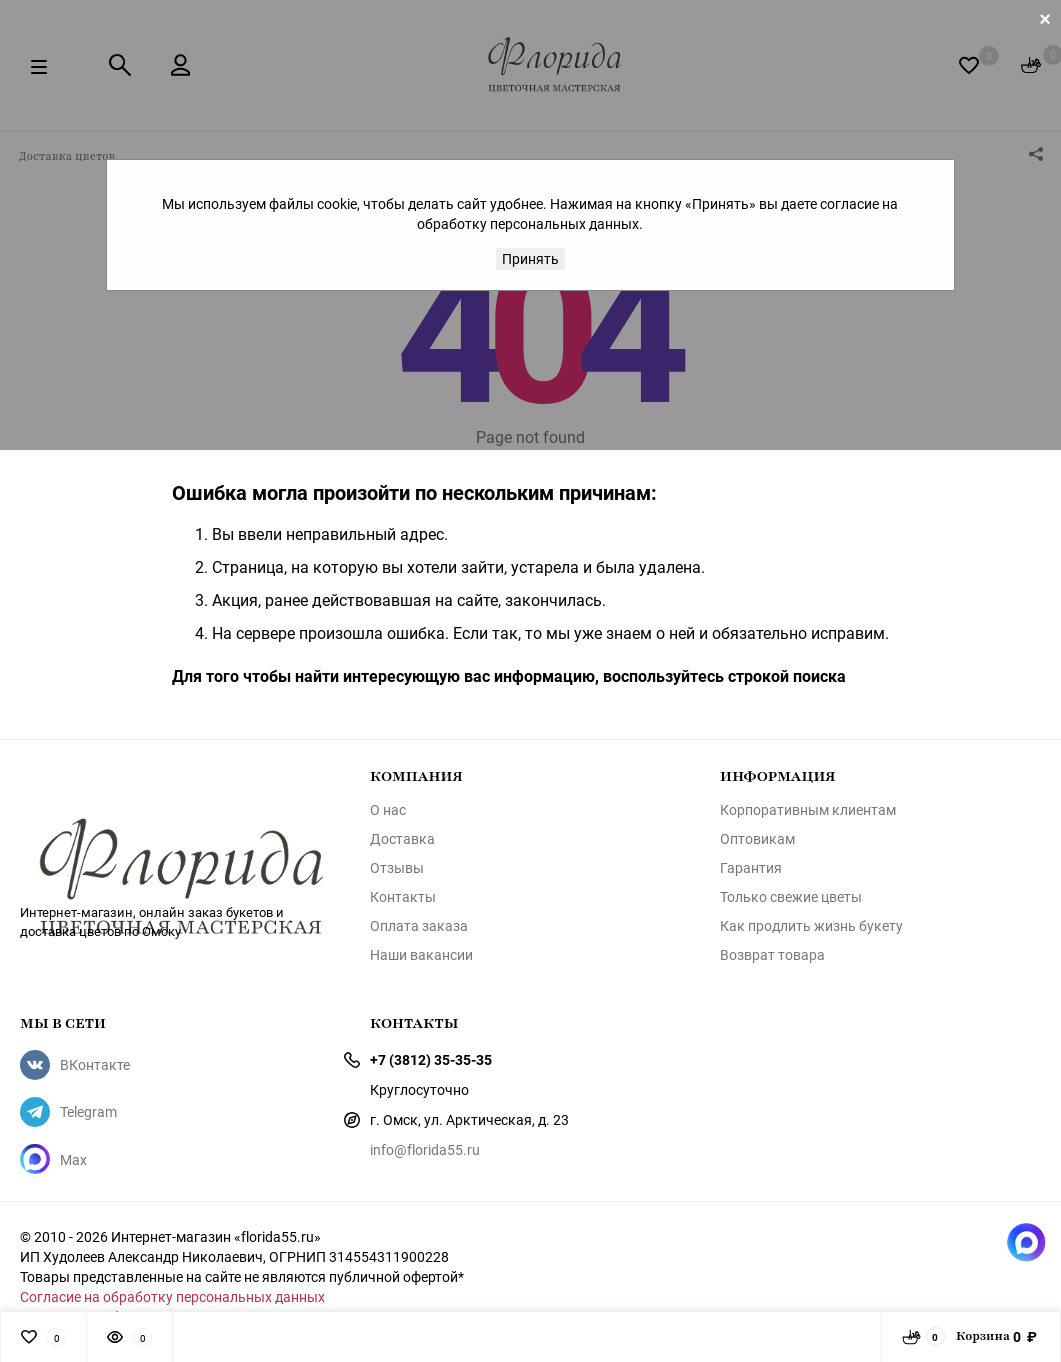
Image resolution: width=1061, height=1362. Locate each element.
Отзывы (397, 868)
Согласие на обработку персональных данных (172, 1296)
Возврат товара (772, 955)
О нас (388, 810)
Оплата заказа (419, 926)
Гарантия (751, 868)
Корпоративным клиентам (808, 810)
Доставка (402, 839)
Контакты (403, 897)
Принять (530, 258)
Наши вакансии (421, 955)
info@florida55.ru (425, 1149)
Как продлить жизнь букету (811, 926)
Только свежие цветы (791, 897)
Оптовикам (757, 839)
